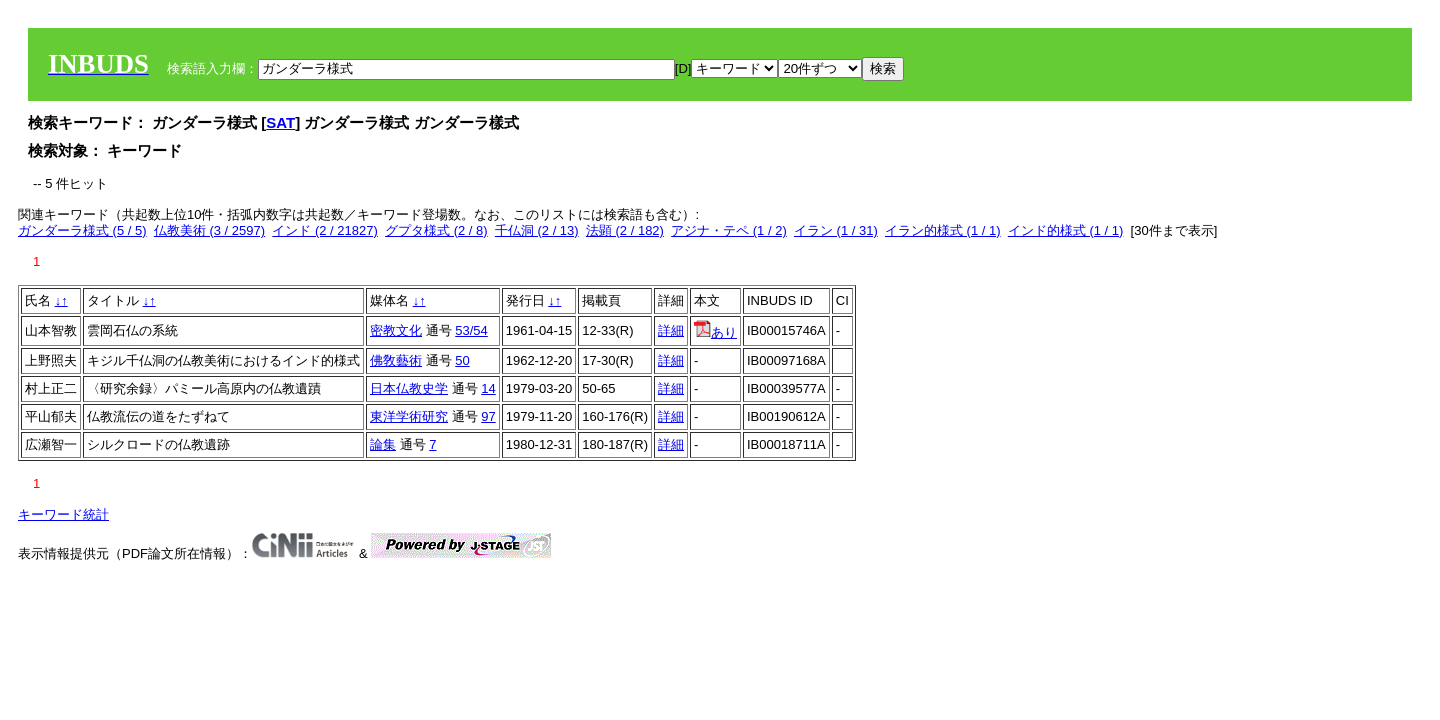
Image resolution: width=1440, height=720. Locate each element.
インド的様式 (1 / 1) (1066, 230)
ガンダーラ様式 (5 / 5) (82, 230)
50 (462, 360)
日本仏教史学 (409, 388)
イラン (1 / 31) (836, 230)
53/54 (471, 330)
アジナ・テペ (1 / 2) (729, 230)
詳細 (671, 330)
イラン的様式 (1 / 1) (943, 230)
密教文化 (396, 330)
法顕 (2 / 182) (625, 230)
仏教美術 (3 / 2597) (209, 230)
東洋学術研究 (409, 416)
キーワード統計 (63, 514)
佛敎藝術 (396, 360)
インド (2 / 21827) (325, 230)
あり (715, 332)
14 (488, 388)
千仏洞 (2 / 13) (537, 230)
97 (488, 416)
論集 (383, 444)
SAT (280, 122)
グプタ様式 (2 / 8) (436, 230)
